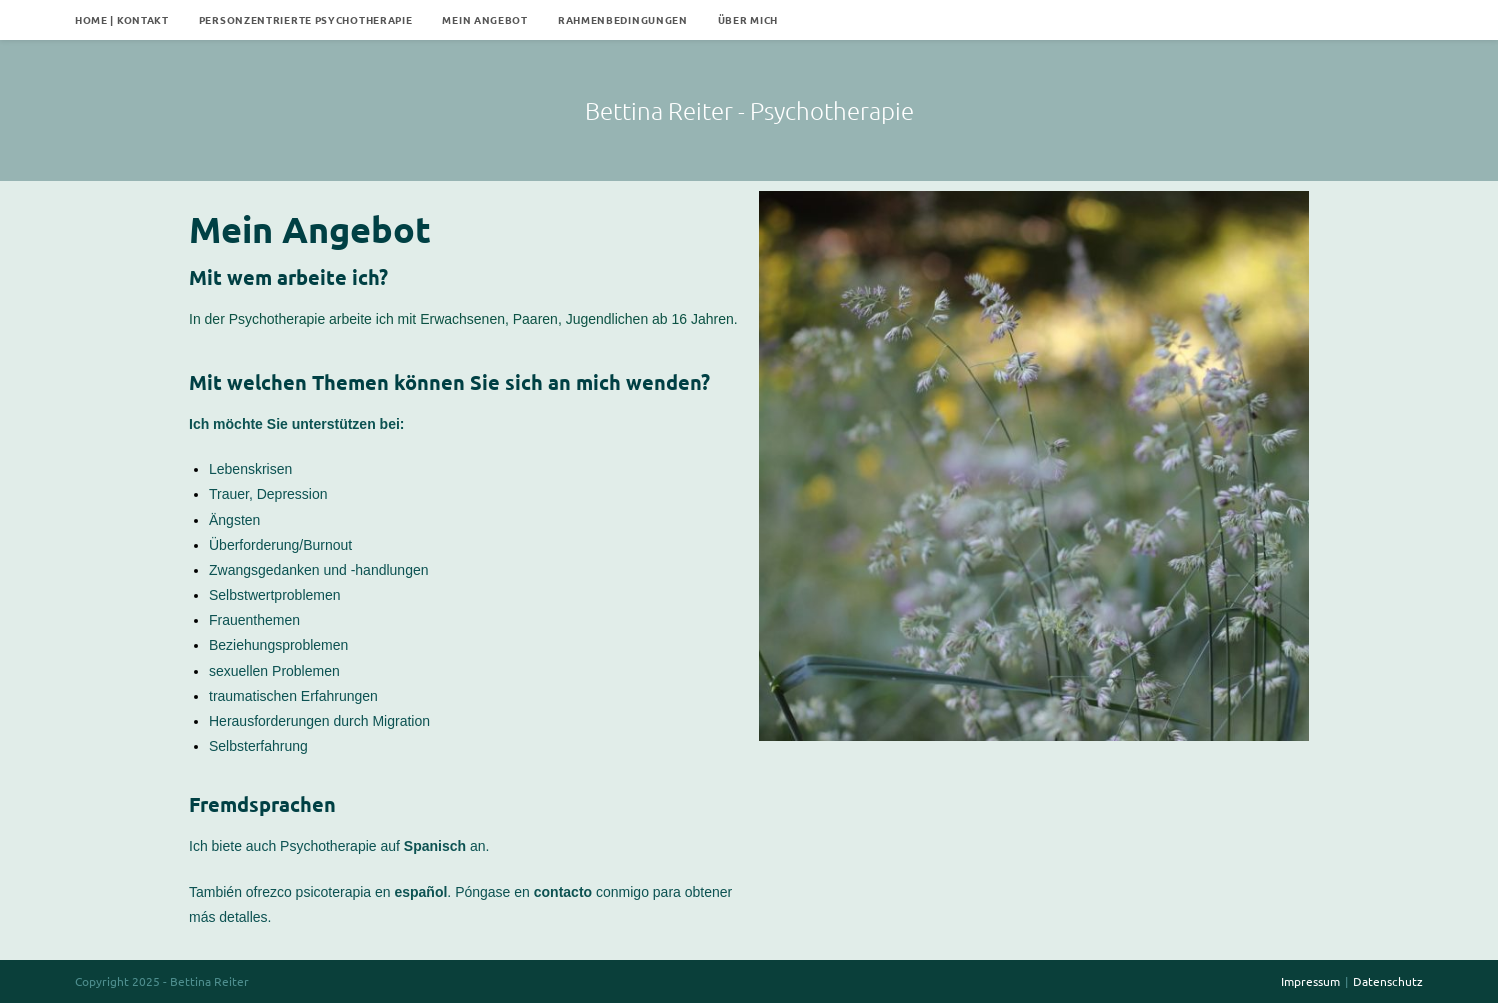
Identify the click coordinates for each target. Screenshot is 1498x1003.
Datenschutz (1388, 981)
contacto (563, 892)
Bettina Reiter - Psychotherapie (749, 110)
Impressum (1310, 981)
